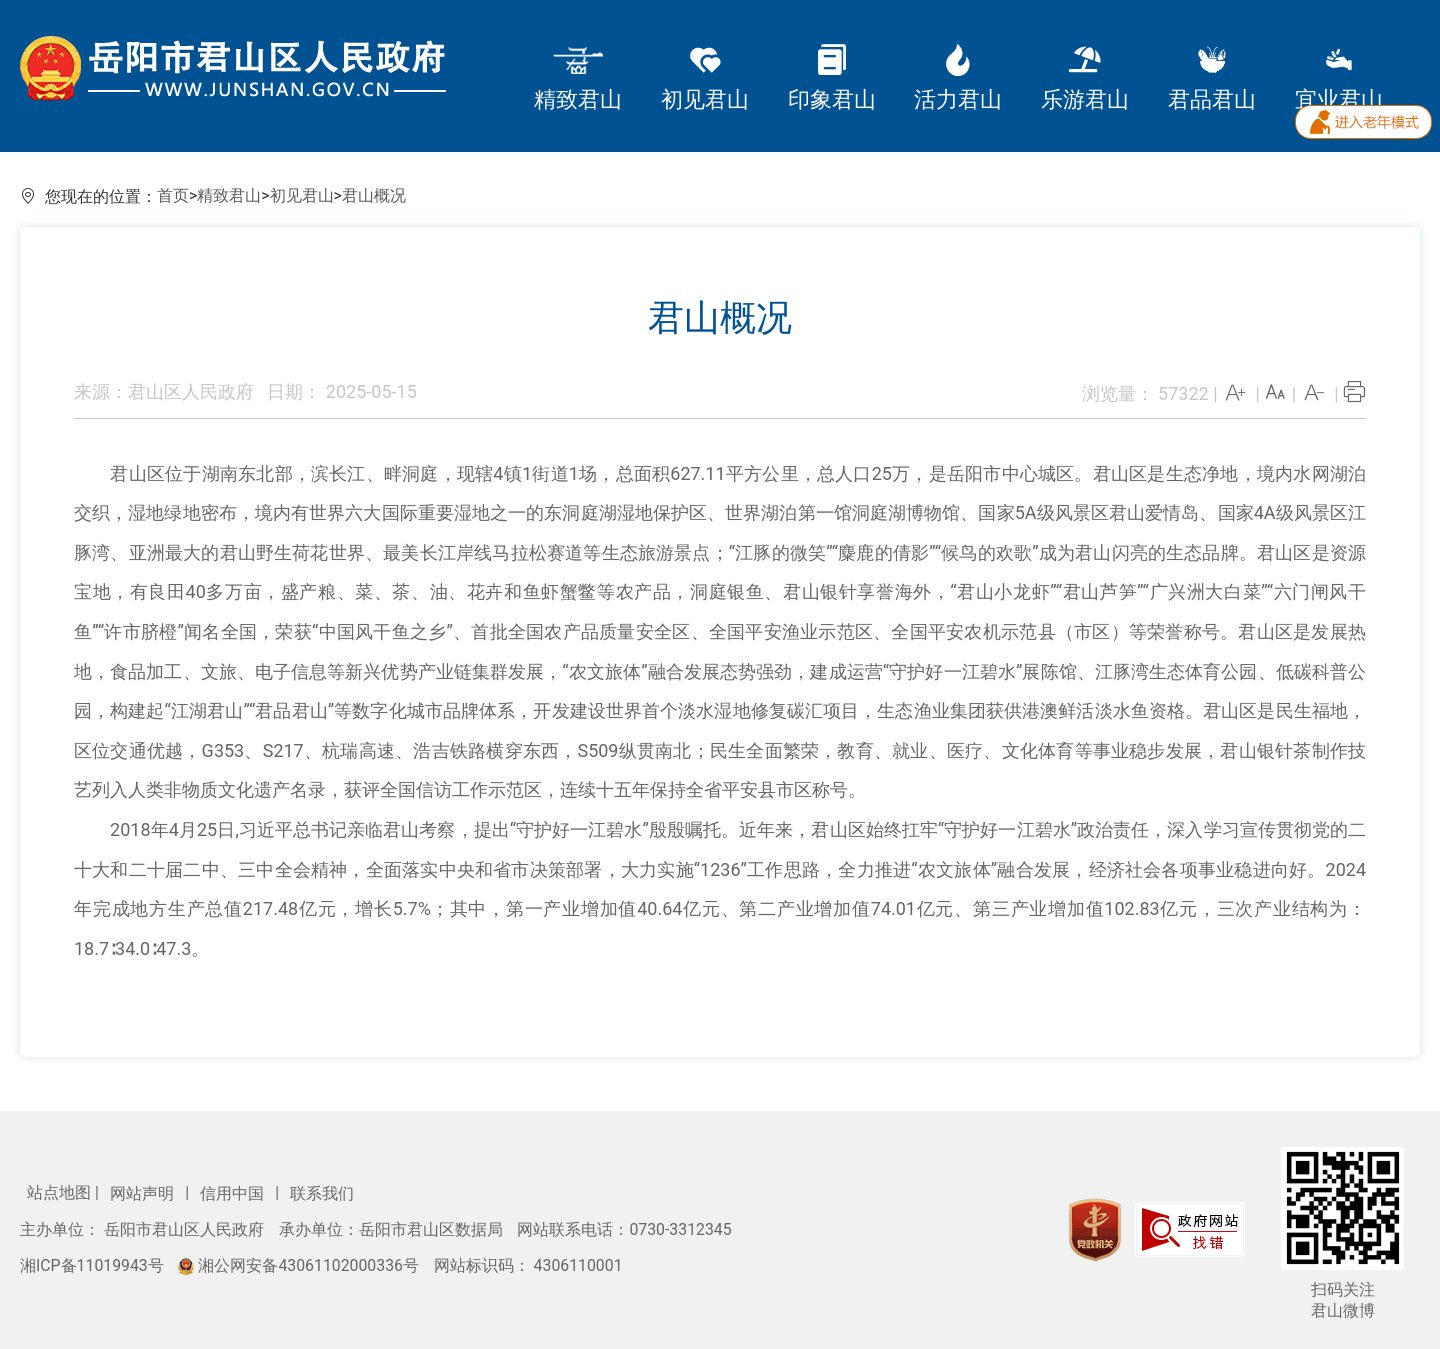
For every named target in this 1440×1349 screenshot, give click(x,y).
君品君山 (1212, 78)
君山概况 (374, 195)
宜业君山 (1339, 78)
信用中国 (234, 1193)
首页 (173, 195)
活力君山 (958, 78)
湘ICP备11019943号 (94, 1265)
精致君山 (578, 78)
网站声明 (144, 1193)
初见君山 (705, 78)
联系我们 (322, 1193)
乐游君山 (1085, 78)
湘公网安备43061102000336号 (300, 1265)
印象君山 (832, 78)
